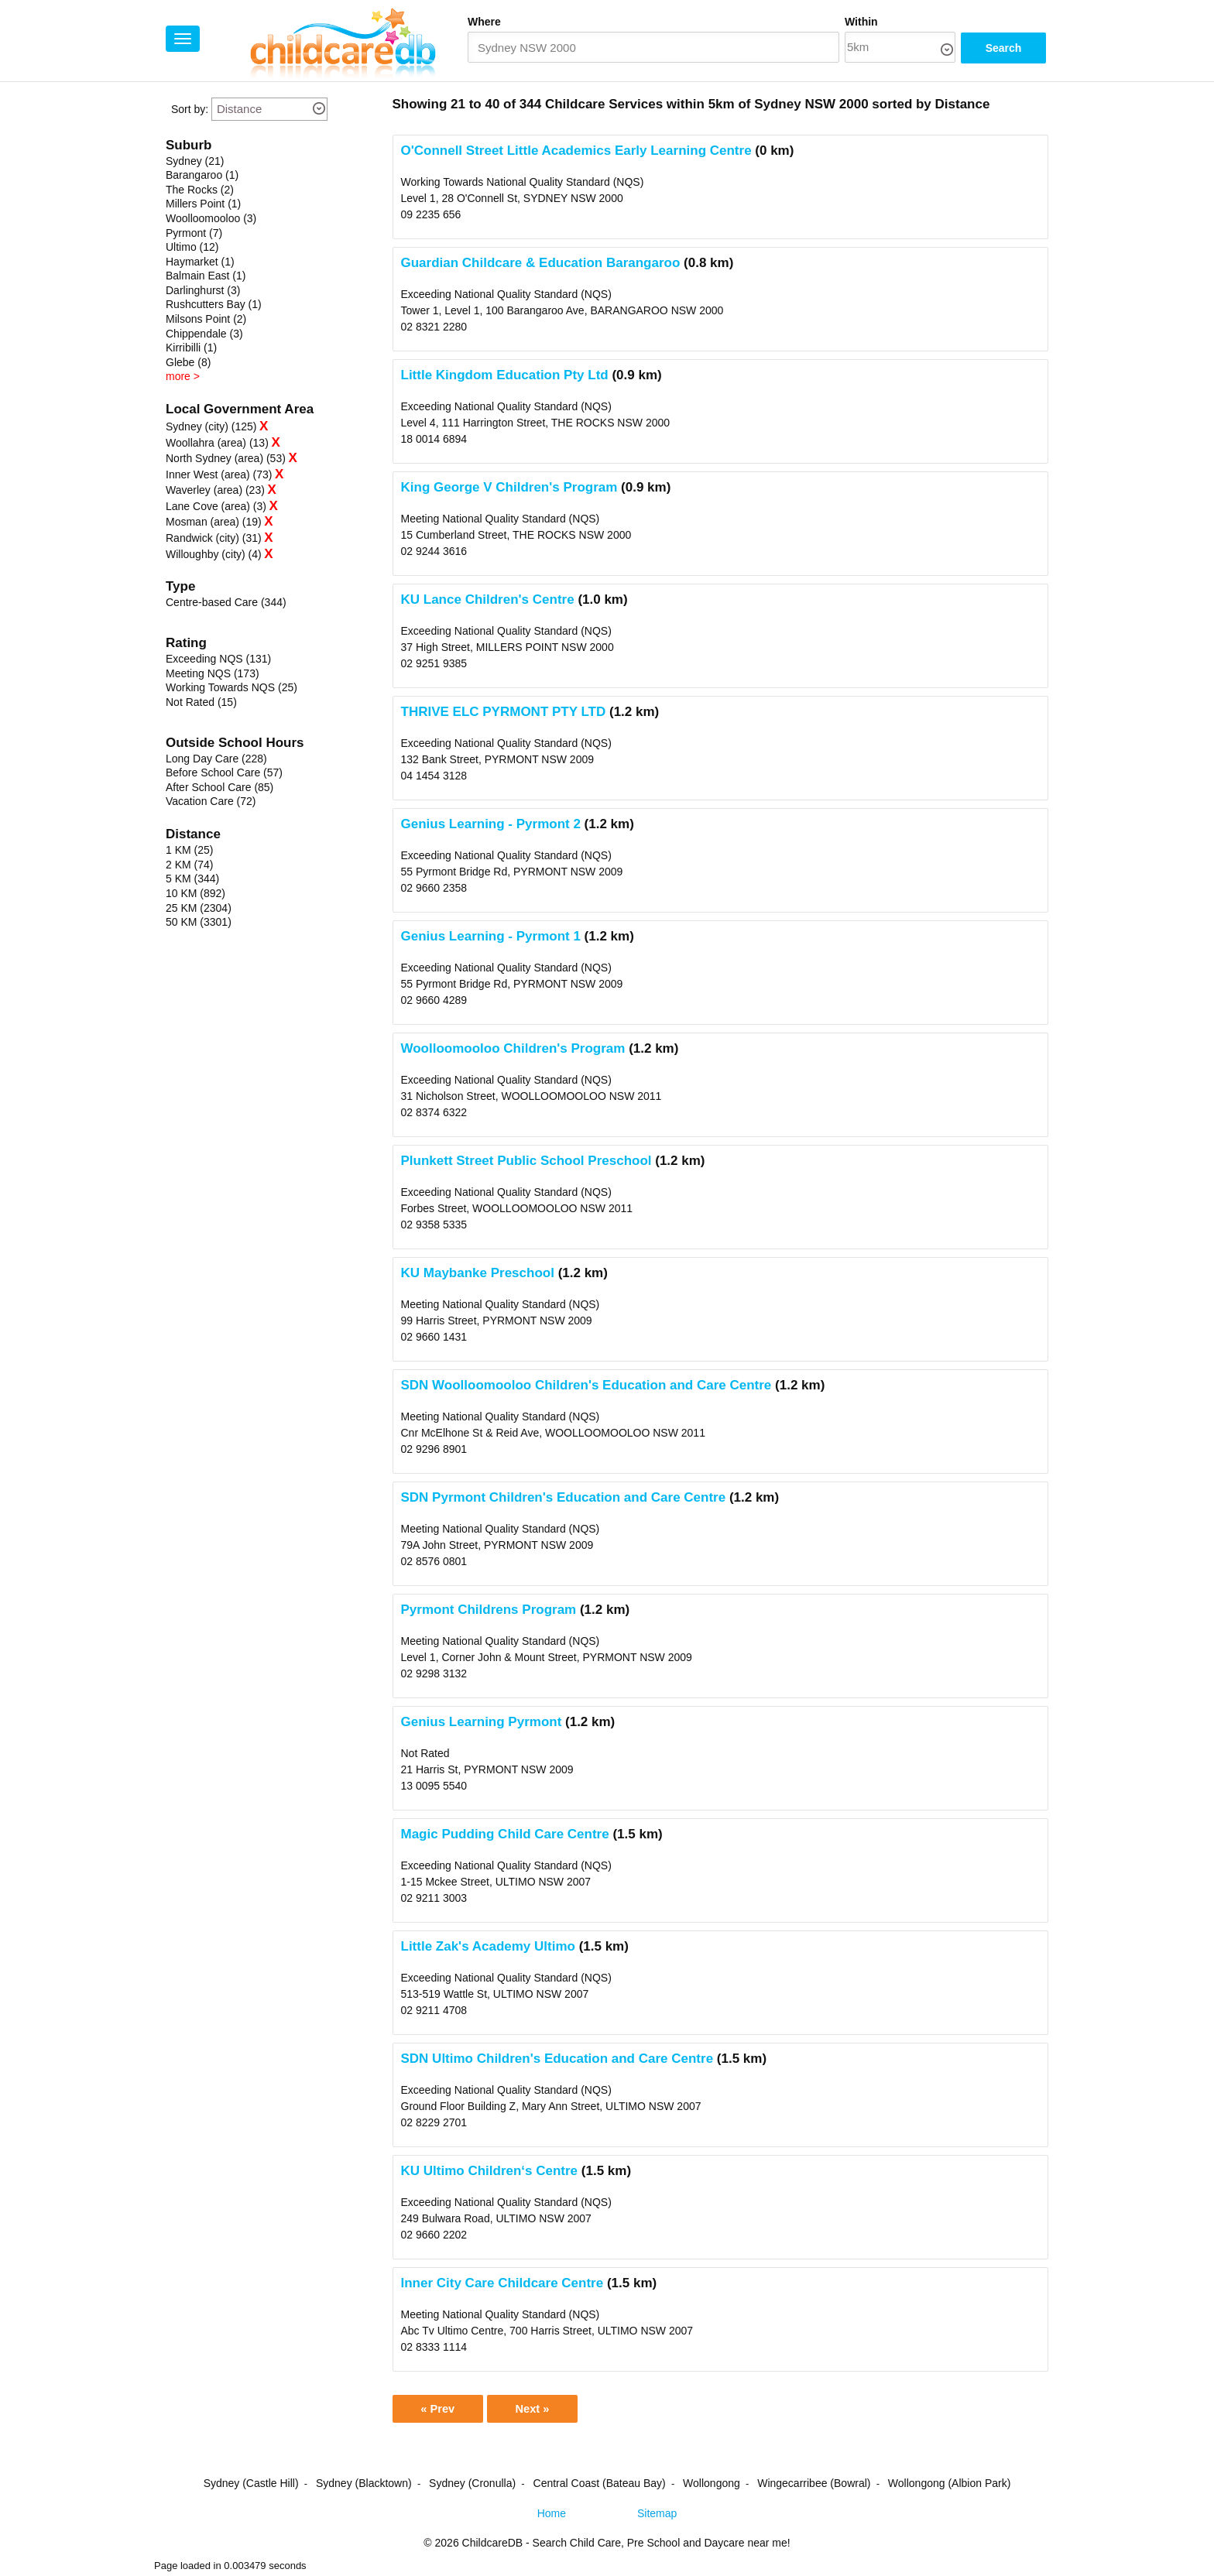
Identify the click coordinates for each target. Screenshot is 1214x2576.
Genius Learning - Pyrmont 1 (491, 936)
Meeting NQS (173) (212, 673)
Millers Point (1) (203, 203)
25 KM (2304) (198, 908)
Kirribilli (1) (191, 347)
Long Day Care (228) (216, 758)
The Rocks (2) (200, 189)
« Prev (442, 2409)
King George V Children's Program (509, 487)
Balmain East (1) (205, 275)
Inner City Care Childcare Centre (502, 2283)
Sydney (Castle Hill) (251, 2486)
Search (1004, 48)
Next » (547, 2409)
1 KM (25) (189, 850)
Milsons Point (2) (206, 319)
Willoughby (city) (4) (214, 554)
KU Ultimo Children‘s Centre (489, 2170)
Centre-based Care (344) (226, 602)
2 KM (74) (189, 864)
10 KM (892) (195, 893)
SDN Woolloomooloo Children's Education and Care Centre (586, 1385)
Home (551, 2516)
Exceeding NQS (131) (218, 659)
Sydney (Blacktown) (364, 2486)
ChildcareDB (492, 2546)
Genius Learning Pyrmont (481, 1721)
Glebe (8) (188, 362)
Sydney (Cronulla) (472, 2486)
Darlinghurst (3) (203, 290)
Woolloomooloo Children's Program (513, 1048)
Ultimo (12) (192, 247)
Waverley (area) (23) (215, 490)
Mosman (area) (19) (214, 522)
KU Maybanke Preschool (477, 1273)
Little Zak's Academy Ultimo (488, 1946)
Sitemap (657, 2516)
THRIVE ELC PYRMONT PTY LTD (503, 711)
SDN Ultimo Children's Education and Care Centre (557, 2058)
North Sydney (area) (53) (226, 458)
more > (183, 376)
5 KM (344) (192, 878)
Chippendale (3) (204, 333)
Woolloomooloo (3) (211, 218)
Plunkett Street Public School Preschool (526, 1160)
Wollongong (711, 2486)
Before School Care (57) (224, 772)
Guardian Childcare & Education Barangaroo (541, 262)
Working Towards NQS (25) (231, 687)
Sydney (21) (195, 161)
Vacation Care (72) (210, 801)
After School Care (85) (219, 787)
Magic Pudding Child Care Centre (505, 1834)
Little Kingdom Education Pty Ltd (505, 375)
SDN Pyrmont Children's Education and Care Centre (563, 1497)
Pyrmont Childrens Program (489, 1609)
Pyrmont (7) (194, 233)
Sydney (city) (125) (211, 426)
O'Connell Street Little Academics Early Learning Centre (576, 150)
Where (484, 21)
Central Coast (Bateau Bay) (599, 2486)
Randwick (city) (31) (214, 538)
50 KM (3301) (198, 922)
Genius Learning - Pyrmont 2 (491, 824)
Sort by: (189, 109)
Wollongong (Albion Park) (949, 2486)
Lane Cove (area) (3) (216, 506)
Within (861, 21)
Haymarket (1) (200, 261)
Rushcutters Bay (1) (214, 304)
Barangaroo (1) (202, 175)
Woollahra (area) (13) (217, 443)
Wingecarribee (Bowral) (813, 2486)
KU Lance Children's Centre (487, 599)
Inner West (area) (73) (219, 474)
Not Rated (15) (201, 702)
